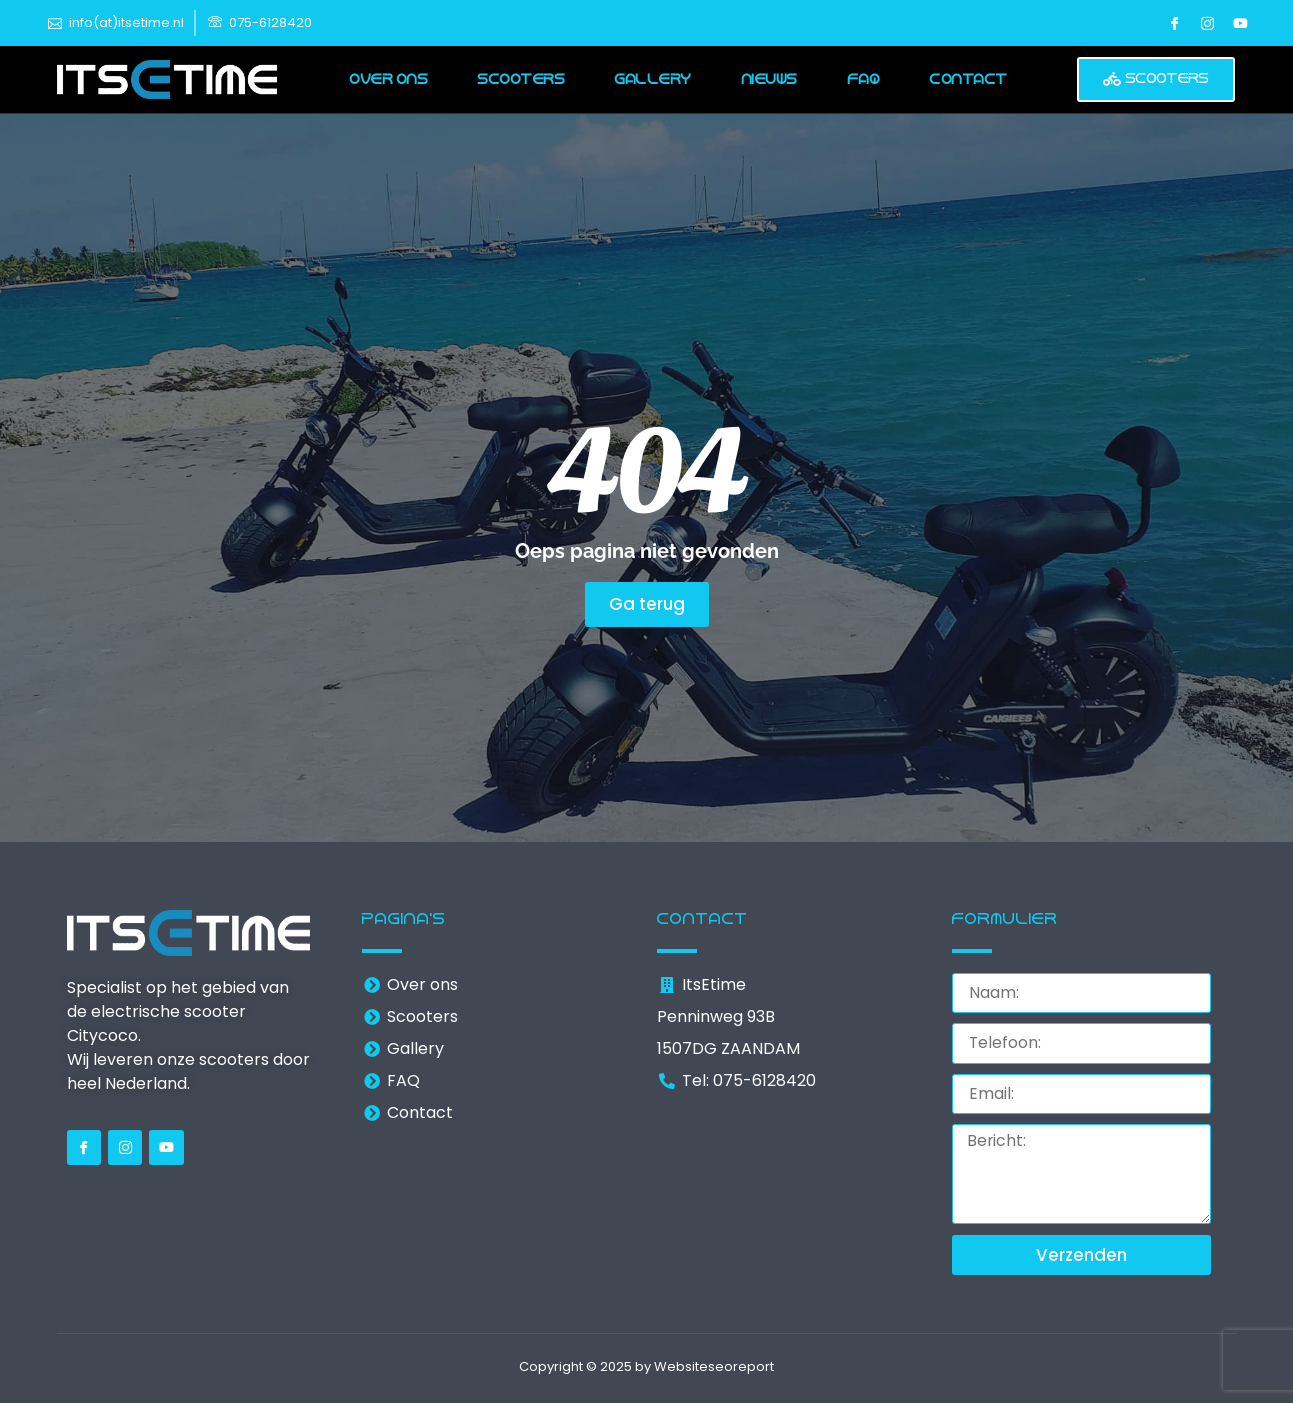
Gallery (653, 79)
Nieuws (770, 79)
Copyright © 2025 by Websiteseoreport (646, 1368)
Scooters (521, 79)
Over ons (389, 79)
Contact (969, 79)
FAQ (864, 79)
